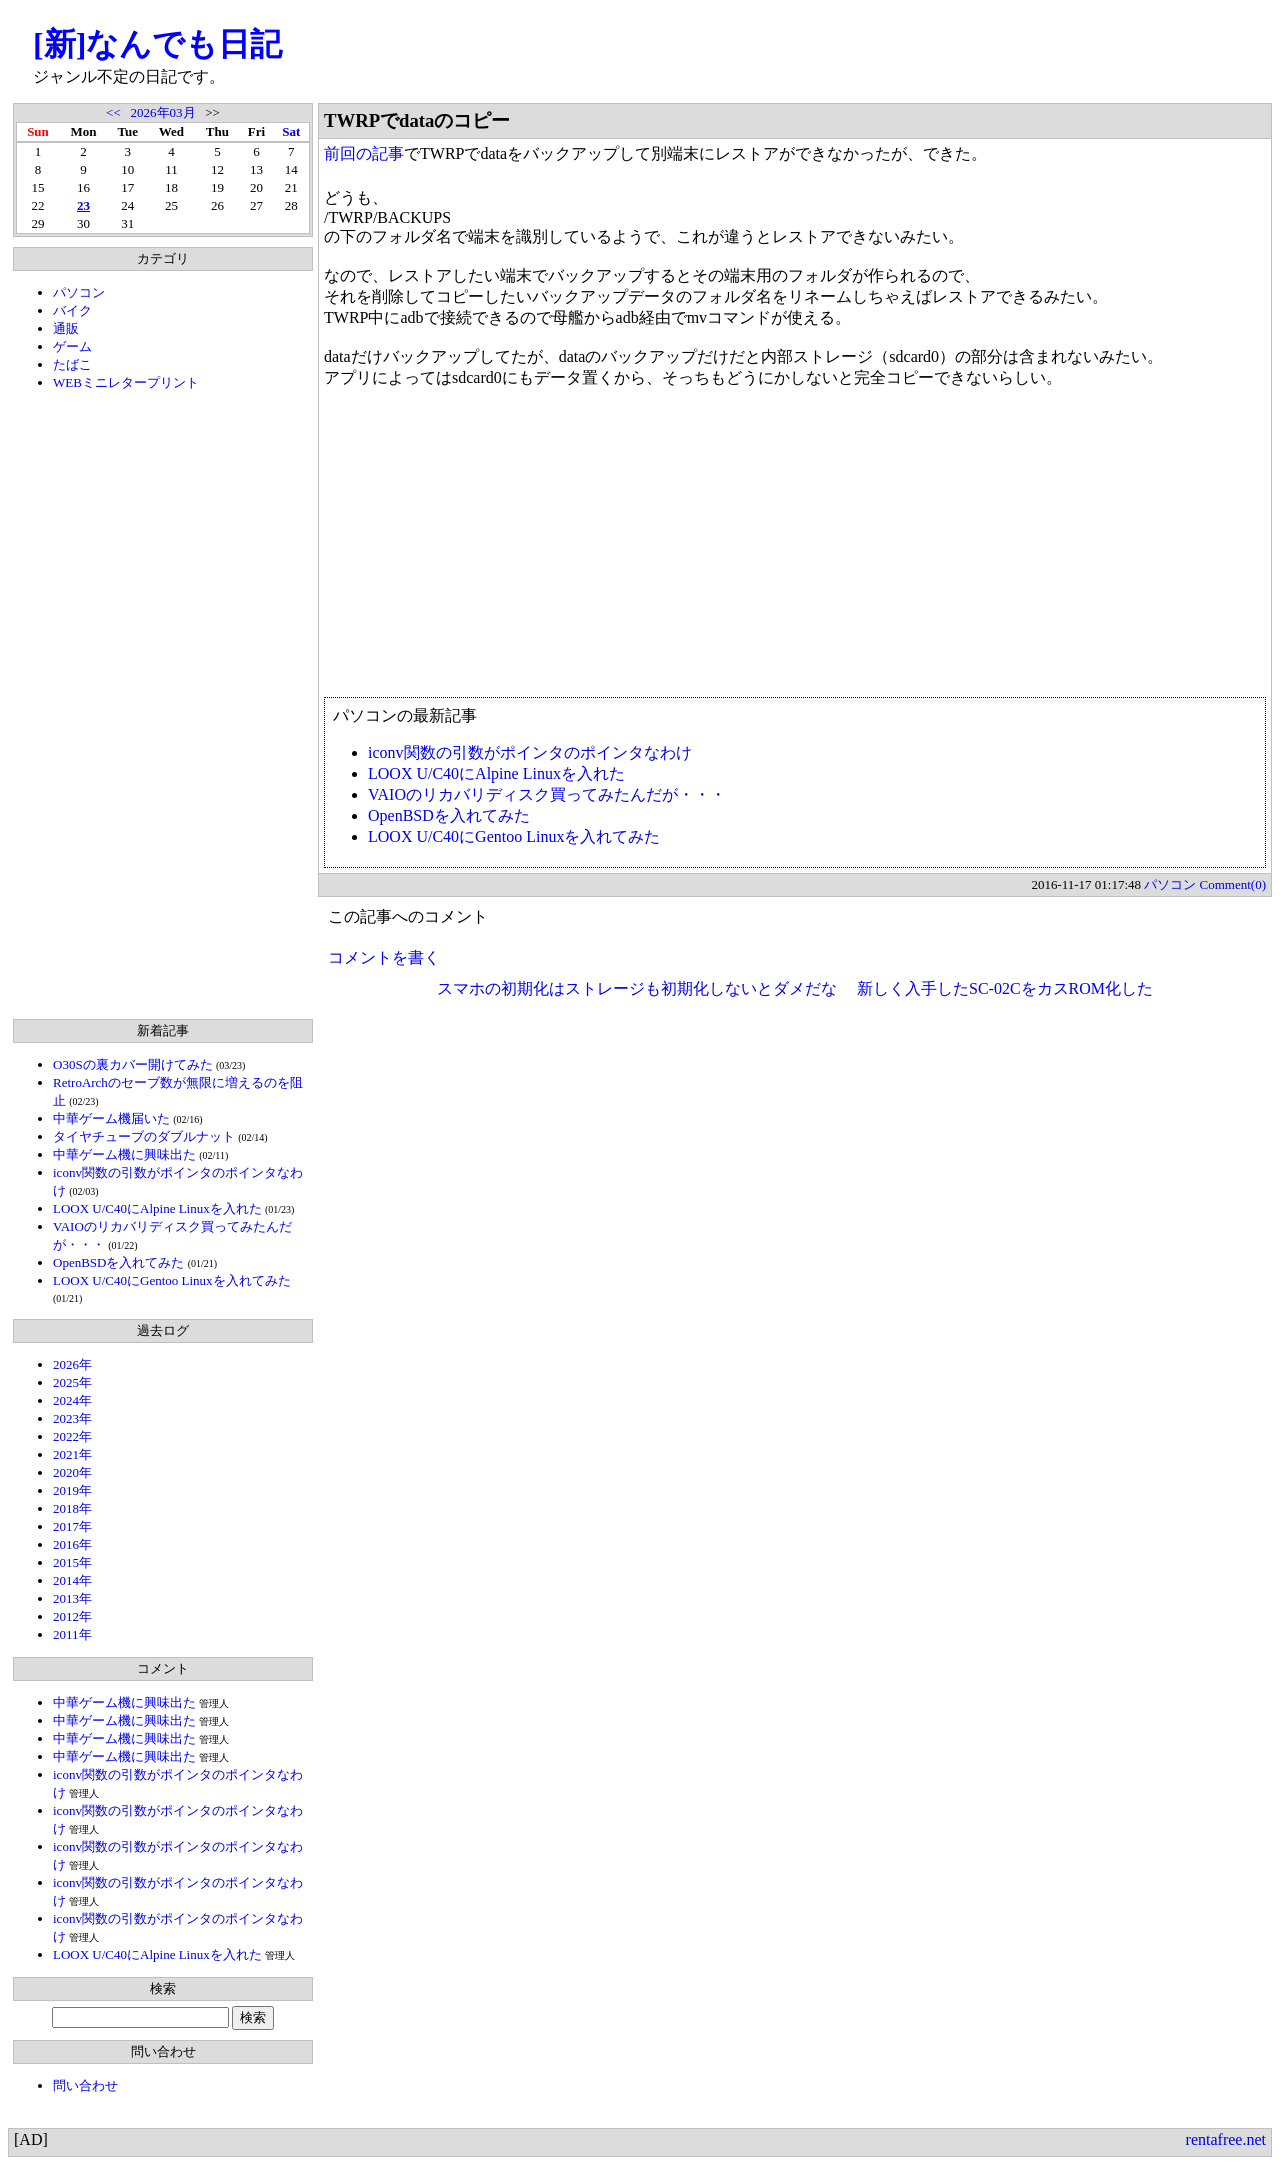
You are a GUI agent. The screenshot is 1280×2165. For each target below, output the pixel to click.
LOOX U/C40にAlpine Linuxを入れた (157, 1208)
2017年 (72, 1526)
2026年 (72, 1364)
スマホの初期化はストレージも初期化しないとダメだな (637, 988)
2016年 (72, 1544)
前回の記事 (364, 153)
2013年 (72, 1598)
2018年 (72, 1508)
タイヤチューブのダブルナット (144, 1136)
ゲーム (72, 346)
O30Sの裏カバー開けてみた (133, 1064)
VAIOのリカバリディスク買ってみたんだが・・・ (547, 794)
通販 (66, 328)
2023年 (72, 1418)
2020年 (72, 1472)
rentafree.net (1226, 2139)
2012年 (72, 1616)
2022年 (72, 1436)
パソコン (79, 292)
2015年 (72, 1562)
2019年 (72, 1490)
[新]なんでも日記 (157, 44)
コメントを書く (384, 957)
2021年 (72, 1454)
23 (83, 205)
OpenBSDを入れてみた (118, 1262)
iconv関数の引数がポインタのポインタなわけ (530, 752)
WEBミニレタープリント (126, 382)
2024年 (72, 1400)
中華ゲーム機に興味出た (124, 1154)
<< (113, 112)
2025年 (72, 1382)
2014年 (72, 1580)
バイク (72, 310)
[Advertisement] (163, 705)
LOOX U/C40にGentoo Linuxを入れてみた (172, 1280)
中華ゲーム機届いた (111, 1118)
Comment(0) (1233, 884)
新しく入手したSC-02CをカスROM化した (1005, 988)
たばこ (72, 364)
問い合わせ (85, 2085)
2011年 (72, 1634)
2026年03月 (163, 112)
